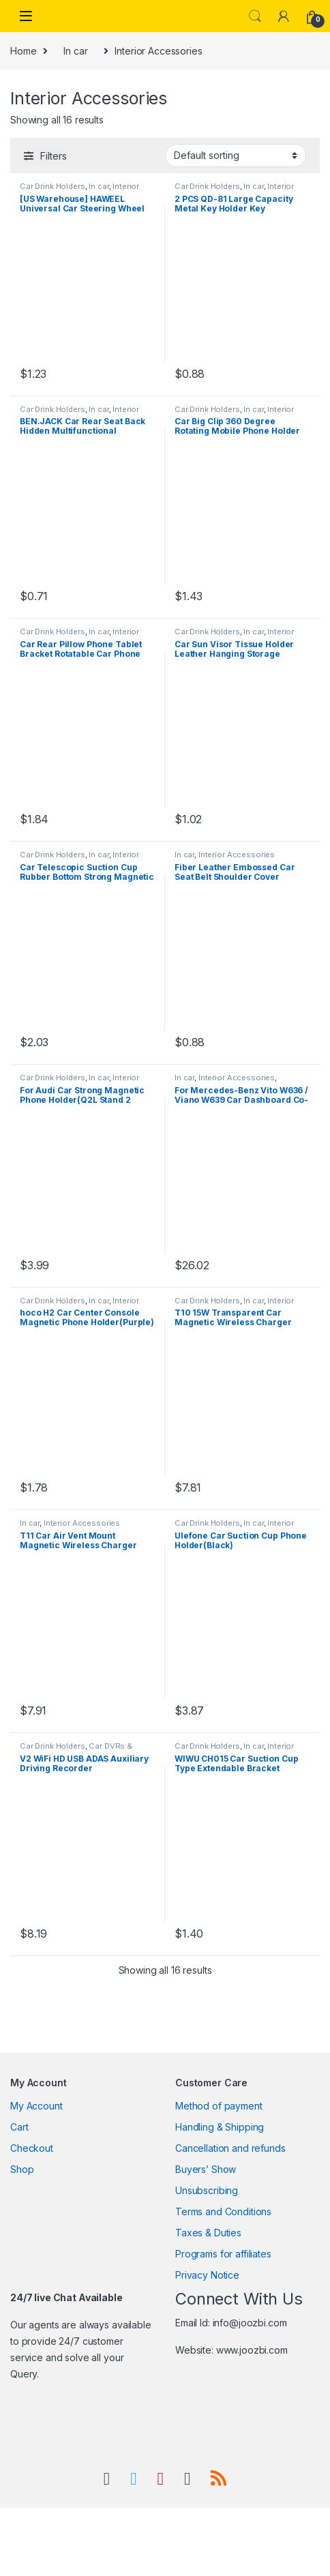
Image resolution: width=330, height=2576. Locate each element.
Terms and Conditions (223, 2211)
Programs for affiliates (223, 2254)
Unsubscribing (206, 2190)
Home (23, 51)
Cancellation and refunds (230, 2148)
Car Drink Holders (52, 186)
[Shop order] (235, 155)
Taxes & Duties (208, 2232)
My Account (36, 2106)
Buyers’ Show (205, 2169)
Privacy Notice (207, 2275)
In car (75, 51)
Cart (19, 2127)
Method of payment (218, 2106)
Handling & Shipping (219, 2127)
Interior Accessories (236, 854)
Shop (21, 2169)
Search (254, 16)
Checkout (31, 2148)
